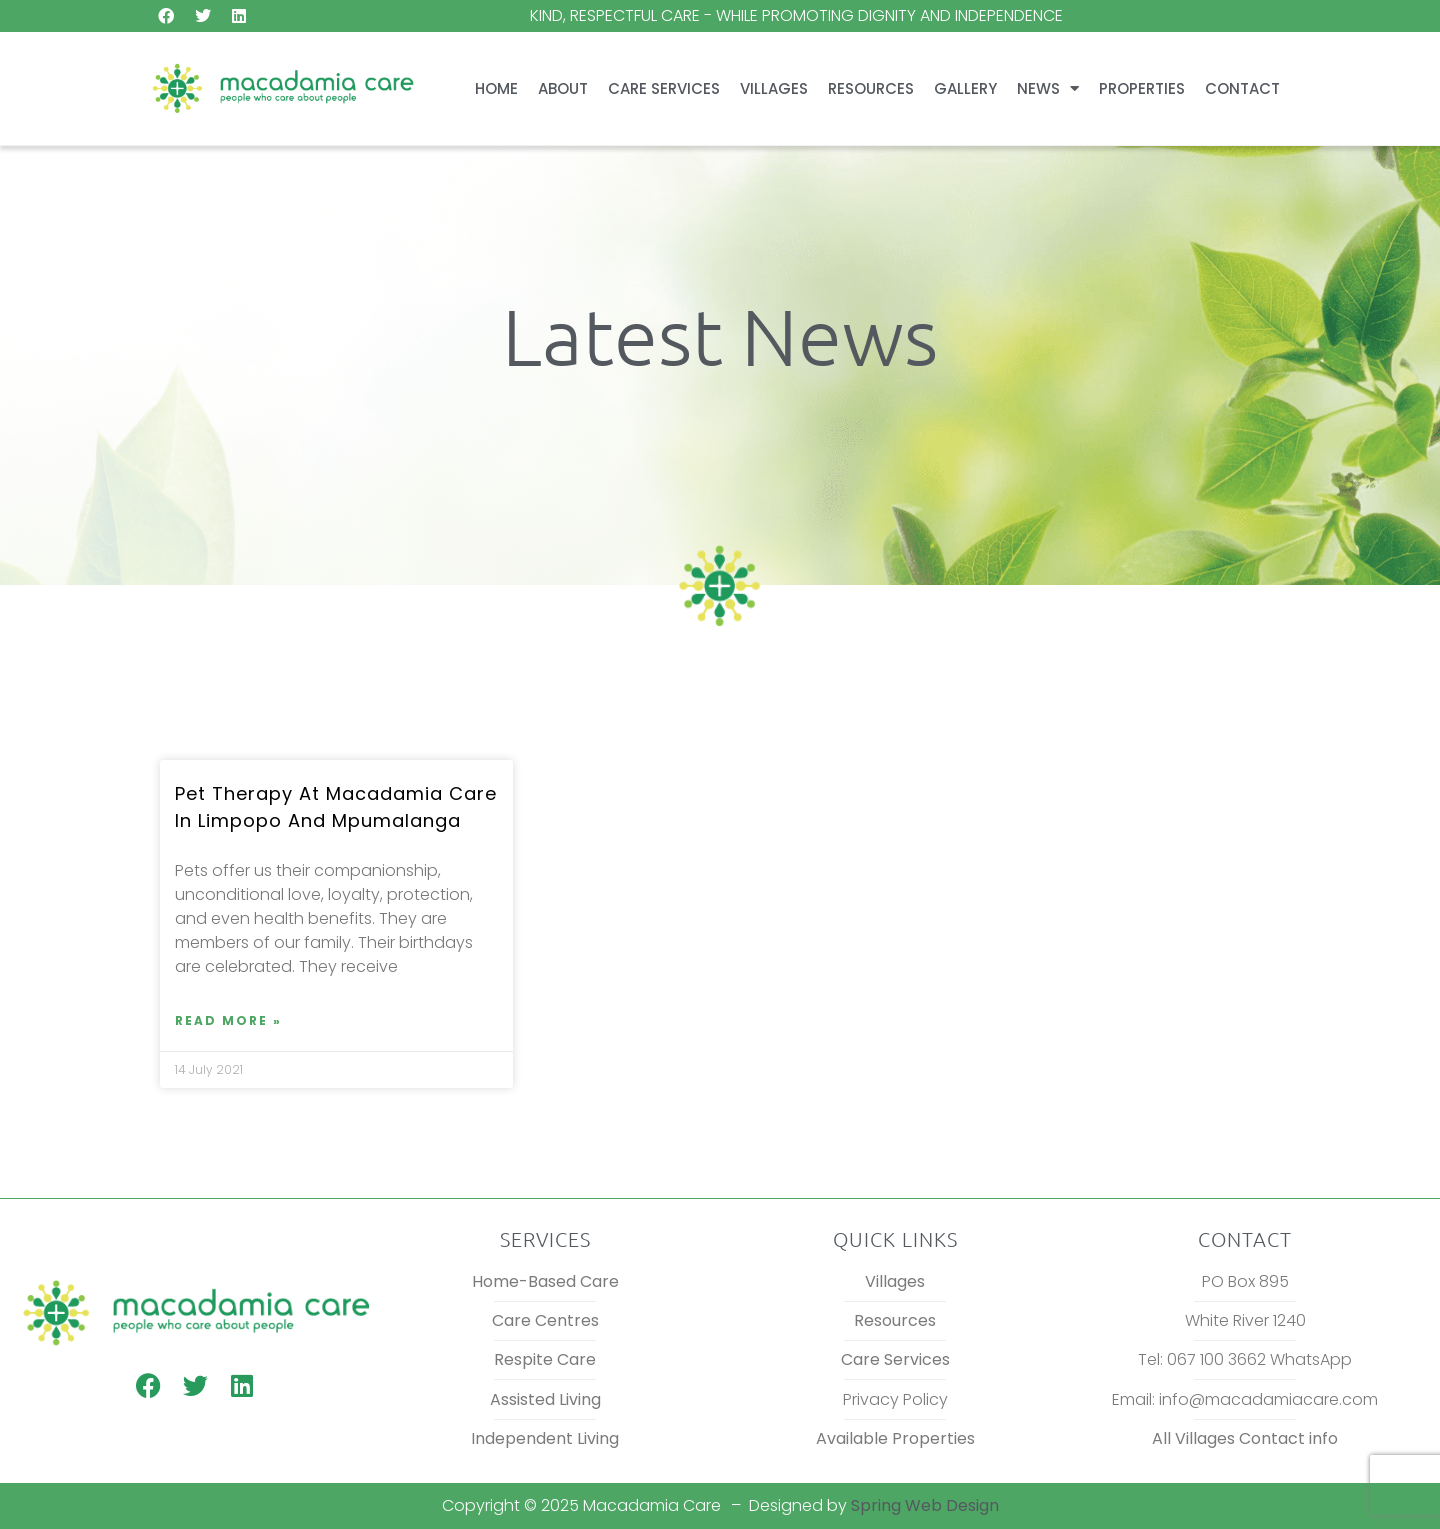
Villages (774, 88)
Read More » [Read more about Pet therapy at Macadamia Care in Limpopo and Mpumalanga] (228, 1020)
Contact (1242, 88)
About (563, 88)
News (1048, 88)
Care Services (664, 88)
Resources (871, 88)
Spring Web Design (925, 1505)
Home (496, 88)
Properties (1142, 88)
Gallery (965, 88)
